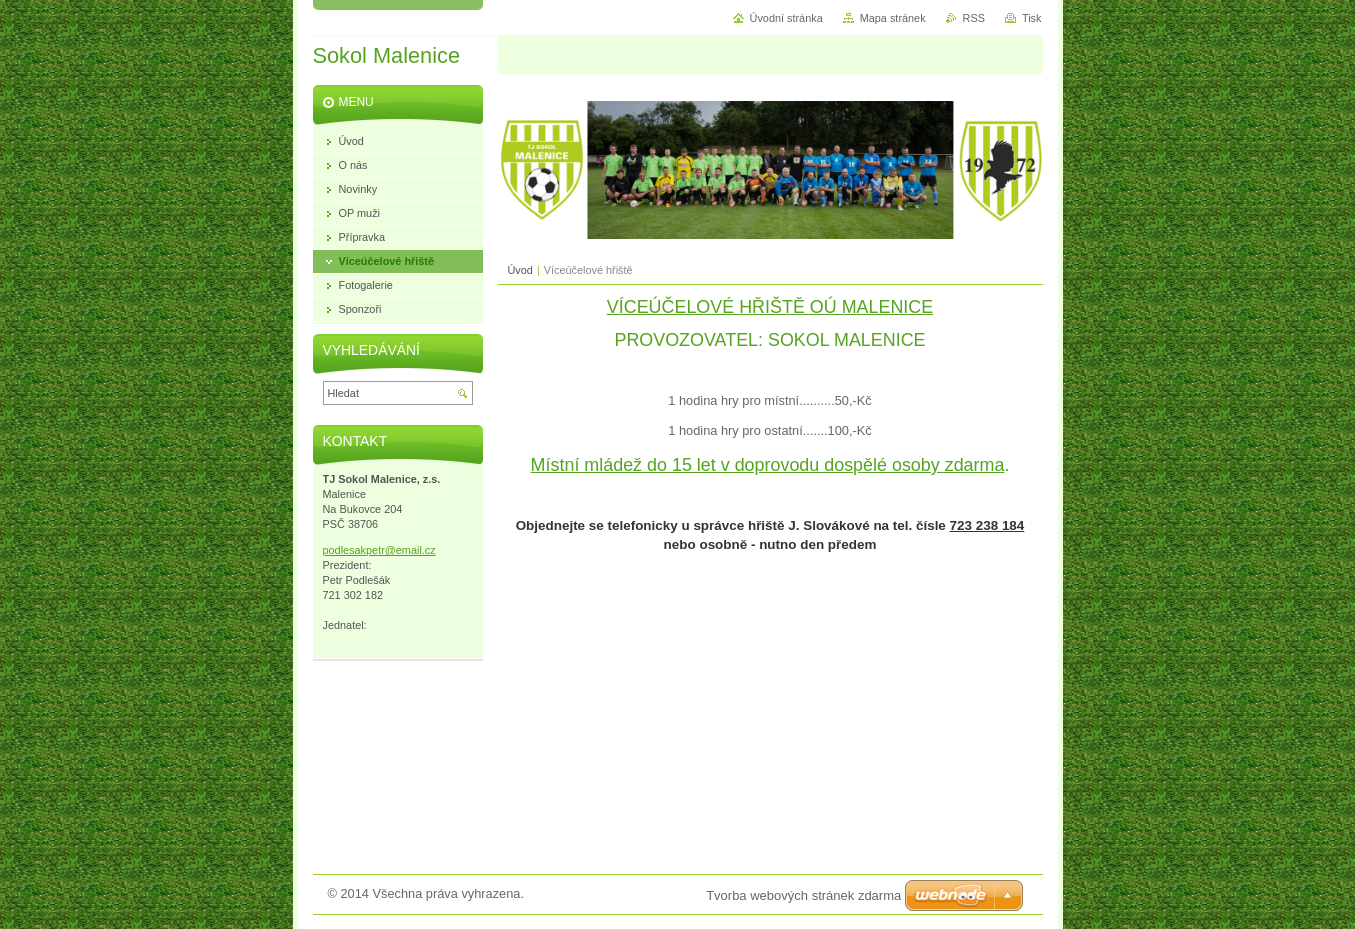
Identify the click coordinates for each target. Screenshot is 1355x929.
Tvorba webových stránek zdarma (803, 895)
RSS (974, 18)
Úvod (520, 270)
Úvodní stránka (786, 18)
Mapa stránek (893, 18)
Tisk (1032, 18)
